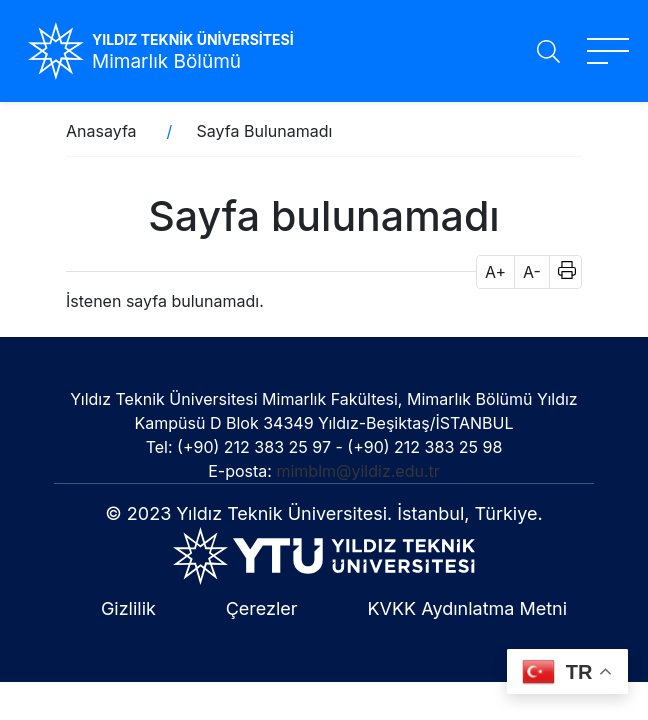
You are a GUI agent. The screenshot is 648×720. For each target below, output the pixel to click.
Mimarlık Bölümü (166, 61)
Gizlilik (128, 608)
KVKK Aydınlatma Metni (467, 608)
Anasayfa (101, 131)
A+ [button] (495, 272)
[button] (560, 272)
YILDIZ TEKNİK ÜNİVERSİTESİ (193, 39)
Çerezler (262, 608)
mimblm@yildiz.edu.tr (357, 471)
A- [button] (532, 272)
